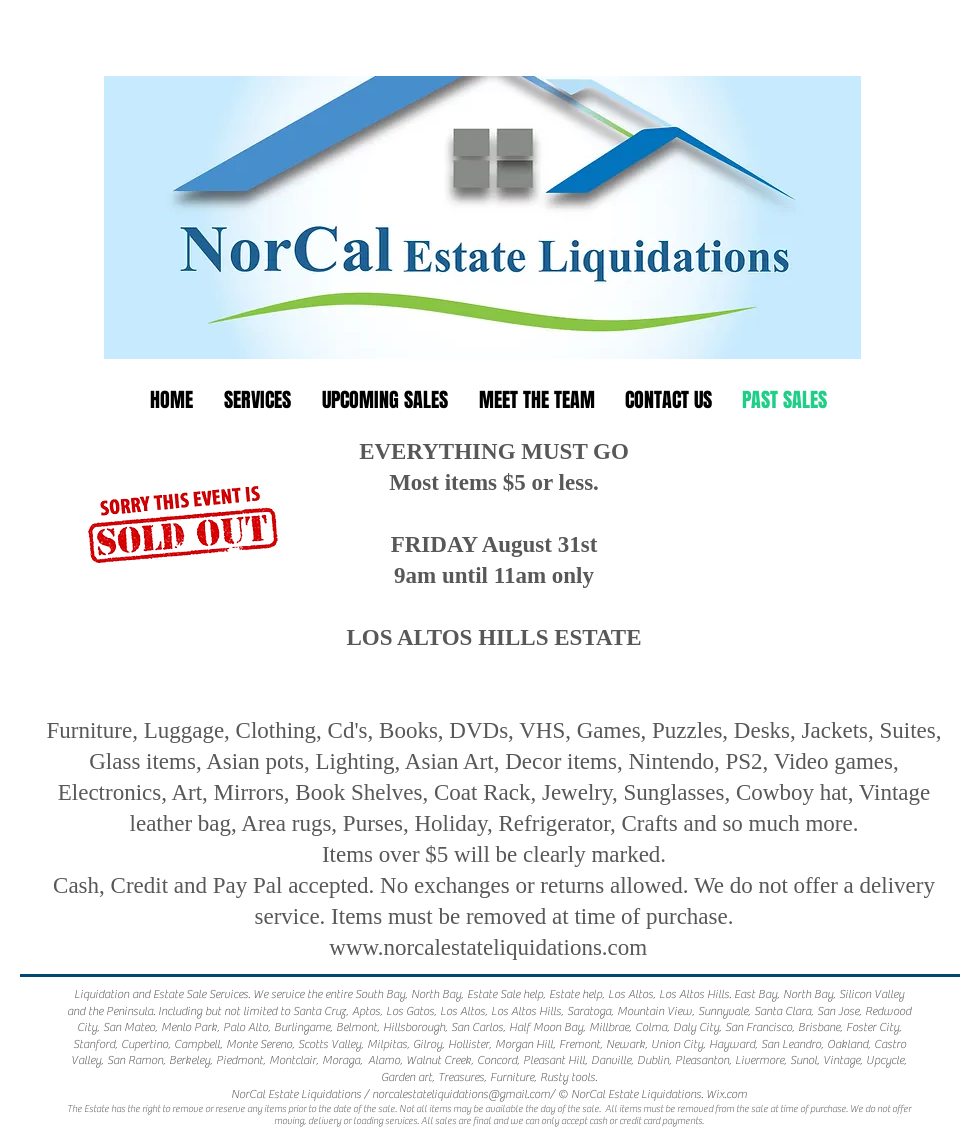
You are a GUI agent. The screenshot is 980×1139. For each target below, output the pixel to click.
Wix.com (726, 1094)
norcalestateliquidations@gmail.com (461, 1094)
